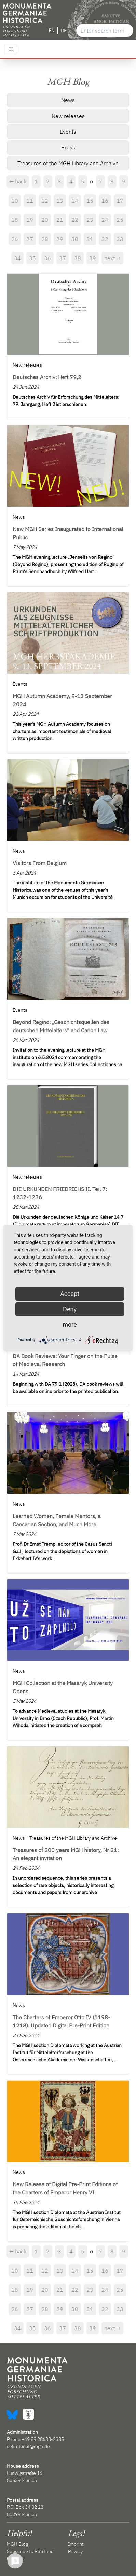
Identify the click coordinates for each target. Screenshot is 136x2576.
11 (29, 200)
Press (68, 147)
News (68, 100)
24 (104, 219)
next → (112, 258)
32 (104, 239)
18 (14, 219)
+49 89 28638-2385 (43, 2439)
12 (44, 200)
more (70, 1324)
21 (59, 219)
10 (14, 200)
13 (59, 200)
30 (74, 239)
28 (44, 239)
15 (89, 200)
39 (92, 258)
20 (44, 219)
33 (120, 239)
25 (120, 219)
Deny (70, 1309)
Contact (15, 2558)
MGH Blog (17, 2544)
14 (74, 200)
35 (32, 258)
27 (29, 239)
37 (62, 258)
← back (17, 181)
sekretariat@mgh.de (28, 2446)
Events (68, 131)
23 (89, 219)
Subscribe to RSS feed (30, 2551)
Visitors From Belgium (40, 862)
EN (52, 30)
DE (64, 30)
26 (14, 239)
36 (47, 258)
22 (74, 219)
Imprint (76, 2544)
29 (59, 239)
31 (89, 239)
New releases (68, 115)
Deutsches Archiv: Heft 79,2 (47, 377)
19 (29, 219)
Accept (69, 1293)
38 (77, 258)
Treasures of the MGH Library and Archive (68, 163)
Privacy (75, 2551)
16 (104, 200)
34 (17, 258)
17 (120, 200)
